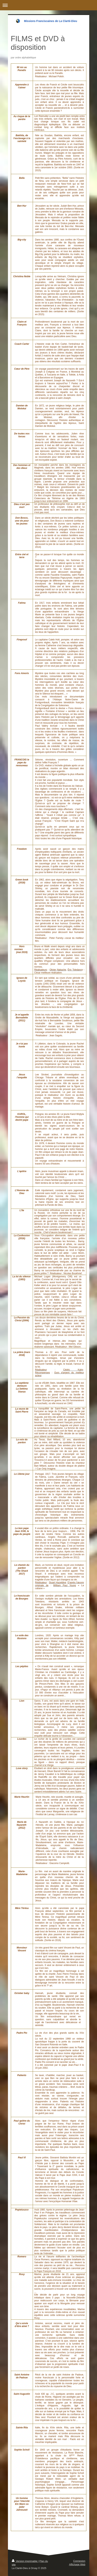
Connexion (79, 2560)
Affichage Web (77, 2564)
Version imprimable (25, 2561)
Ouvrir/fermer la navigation (48, 5)
